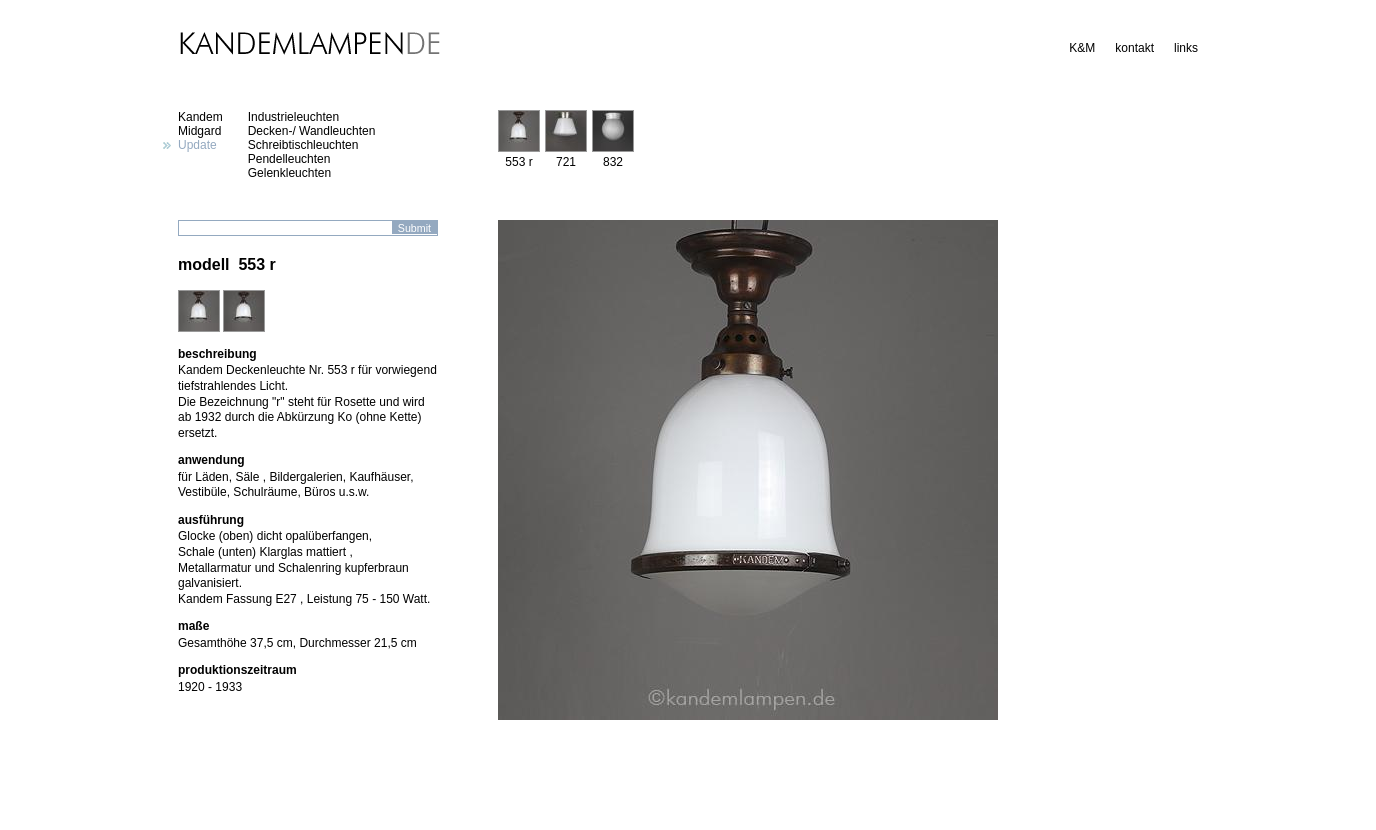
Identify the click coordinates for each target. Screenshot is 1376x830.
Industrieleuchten (293, 117)
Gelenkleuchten (289, 173)
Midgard (199, 131)
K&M (1082, 48)
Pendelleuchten (289, 159)
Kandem (200, 117)
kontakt (1134, 48)
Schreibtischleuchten (303, 145)
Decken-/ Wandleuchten (312, 131)
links (1186, 48)
